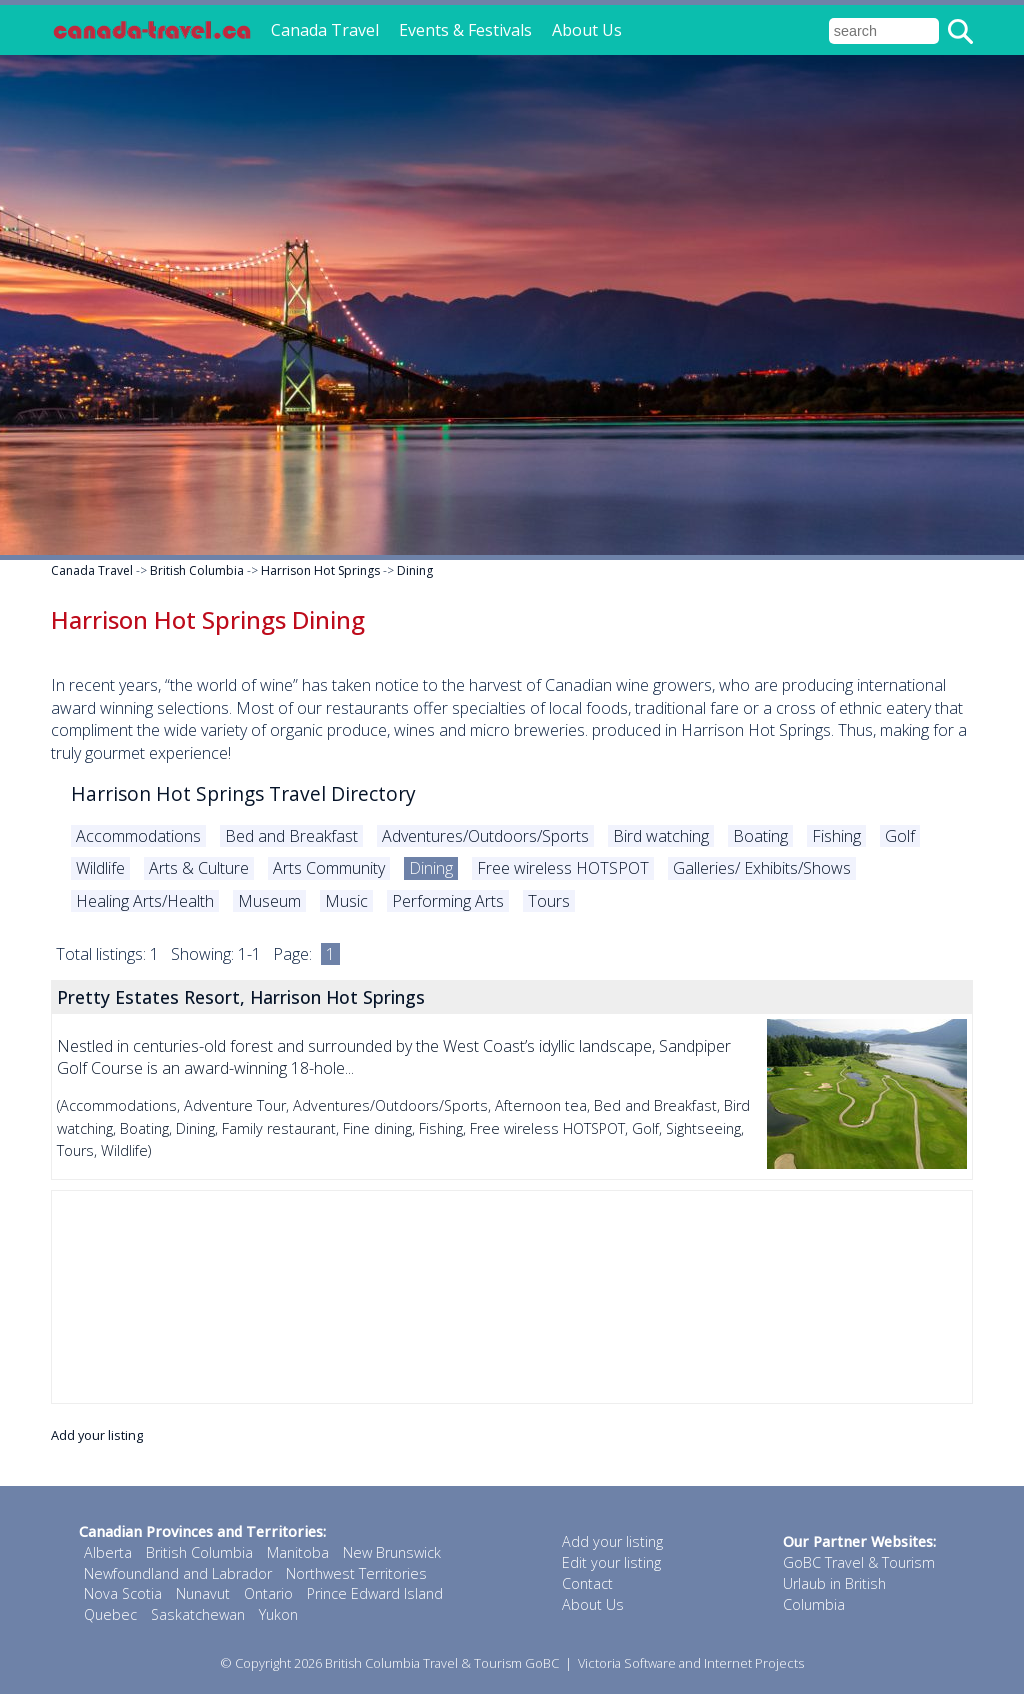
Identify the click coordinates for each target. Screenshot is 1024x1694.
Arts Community (329, 868)
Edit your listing (611, 1562)
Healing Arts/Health (145, 901)
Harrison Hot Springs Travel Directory (243, 793)
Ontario (268, 1593)
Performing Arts (448, 901)
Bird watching (661, 836)
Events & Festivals (465, 30)
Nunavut (203, 1593)
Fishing (836, 836)
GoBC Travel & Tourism (859, 1562)
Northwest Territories (356, 1573)
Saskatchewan (198, 1614)
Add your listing (97, 1435)
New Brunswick (392, 1552)
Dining (415, 570)
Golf (900, 836)
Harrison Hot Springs (320, 570)
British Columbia (197, 570)
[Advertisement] (512, 1297)
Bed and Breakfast (291, 836)
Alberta (108, 1552)
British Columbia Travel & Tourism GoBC (442, 1663)
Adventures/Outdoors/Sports (485, 836)
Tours (549, 901)
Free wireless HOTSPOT (563, 868)
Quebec (110, 1614)
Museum (269, 901)
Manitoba (298, 1552)
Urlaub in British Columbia (834, 1594)
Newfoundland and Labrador (178, 1573)
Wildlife (100, 868)
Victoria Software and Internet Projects (691, 1663)
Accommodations (138, 836)
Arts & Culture (199, 868)
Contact (587, 1583)
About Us (587, 30)
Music (346, 901)
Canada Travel (325, 30)
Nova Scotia (123, 1593)
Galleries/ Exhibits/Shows (762, 868)
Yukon (278, 1614)
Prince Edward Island (375, 1593)
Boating (760, 836)
